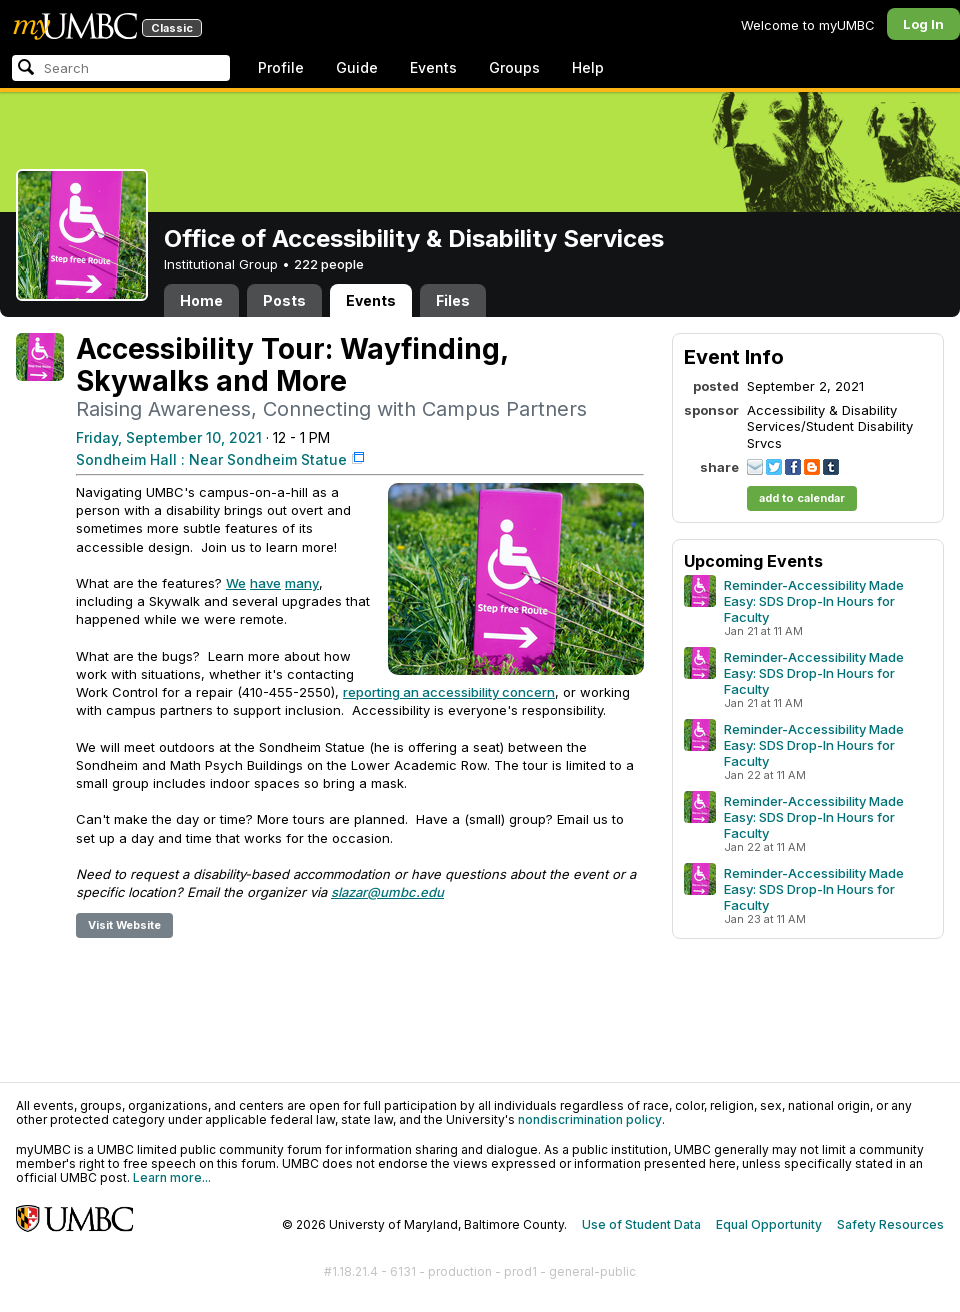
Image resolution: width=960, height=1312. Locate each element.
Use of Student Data (641, 1224)
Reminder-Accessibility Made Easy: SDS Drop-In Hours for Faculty (814, 601)
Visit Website (124, 925)
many (302, 583)
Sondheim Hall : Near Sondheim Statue (211, 459)
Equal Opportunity (769, 1224)
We (236, 583)
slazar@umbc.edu (387, 892)
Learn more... (172, 1177)
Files (453, 300)
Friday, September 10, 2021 (169, 437)
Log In (923, 24)
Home (201, 300)
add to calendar (802, 498)
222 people (329, 264)
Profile (281, 67)
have (265, 583)
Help (588, 67)
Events (433, 67)
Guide (357, 67)
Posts (284, 300)
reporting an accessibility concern (449, 692)
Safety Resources (890, 1224)
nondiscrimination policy (590, 1119)
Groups (514, 67)
